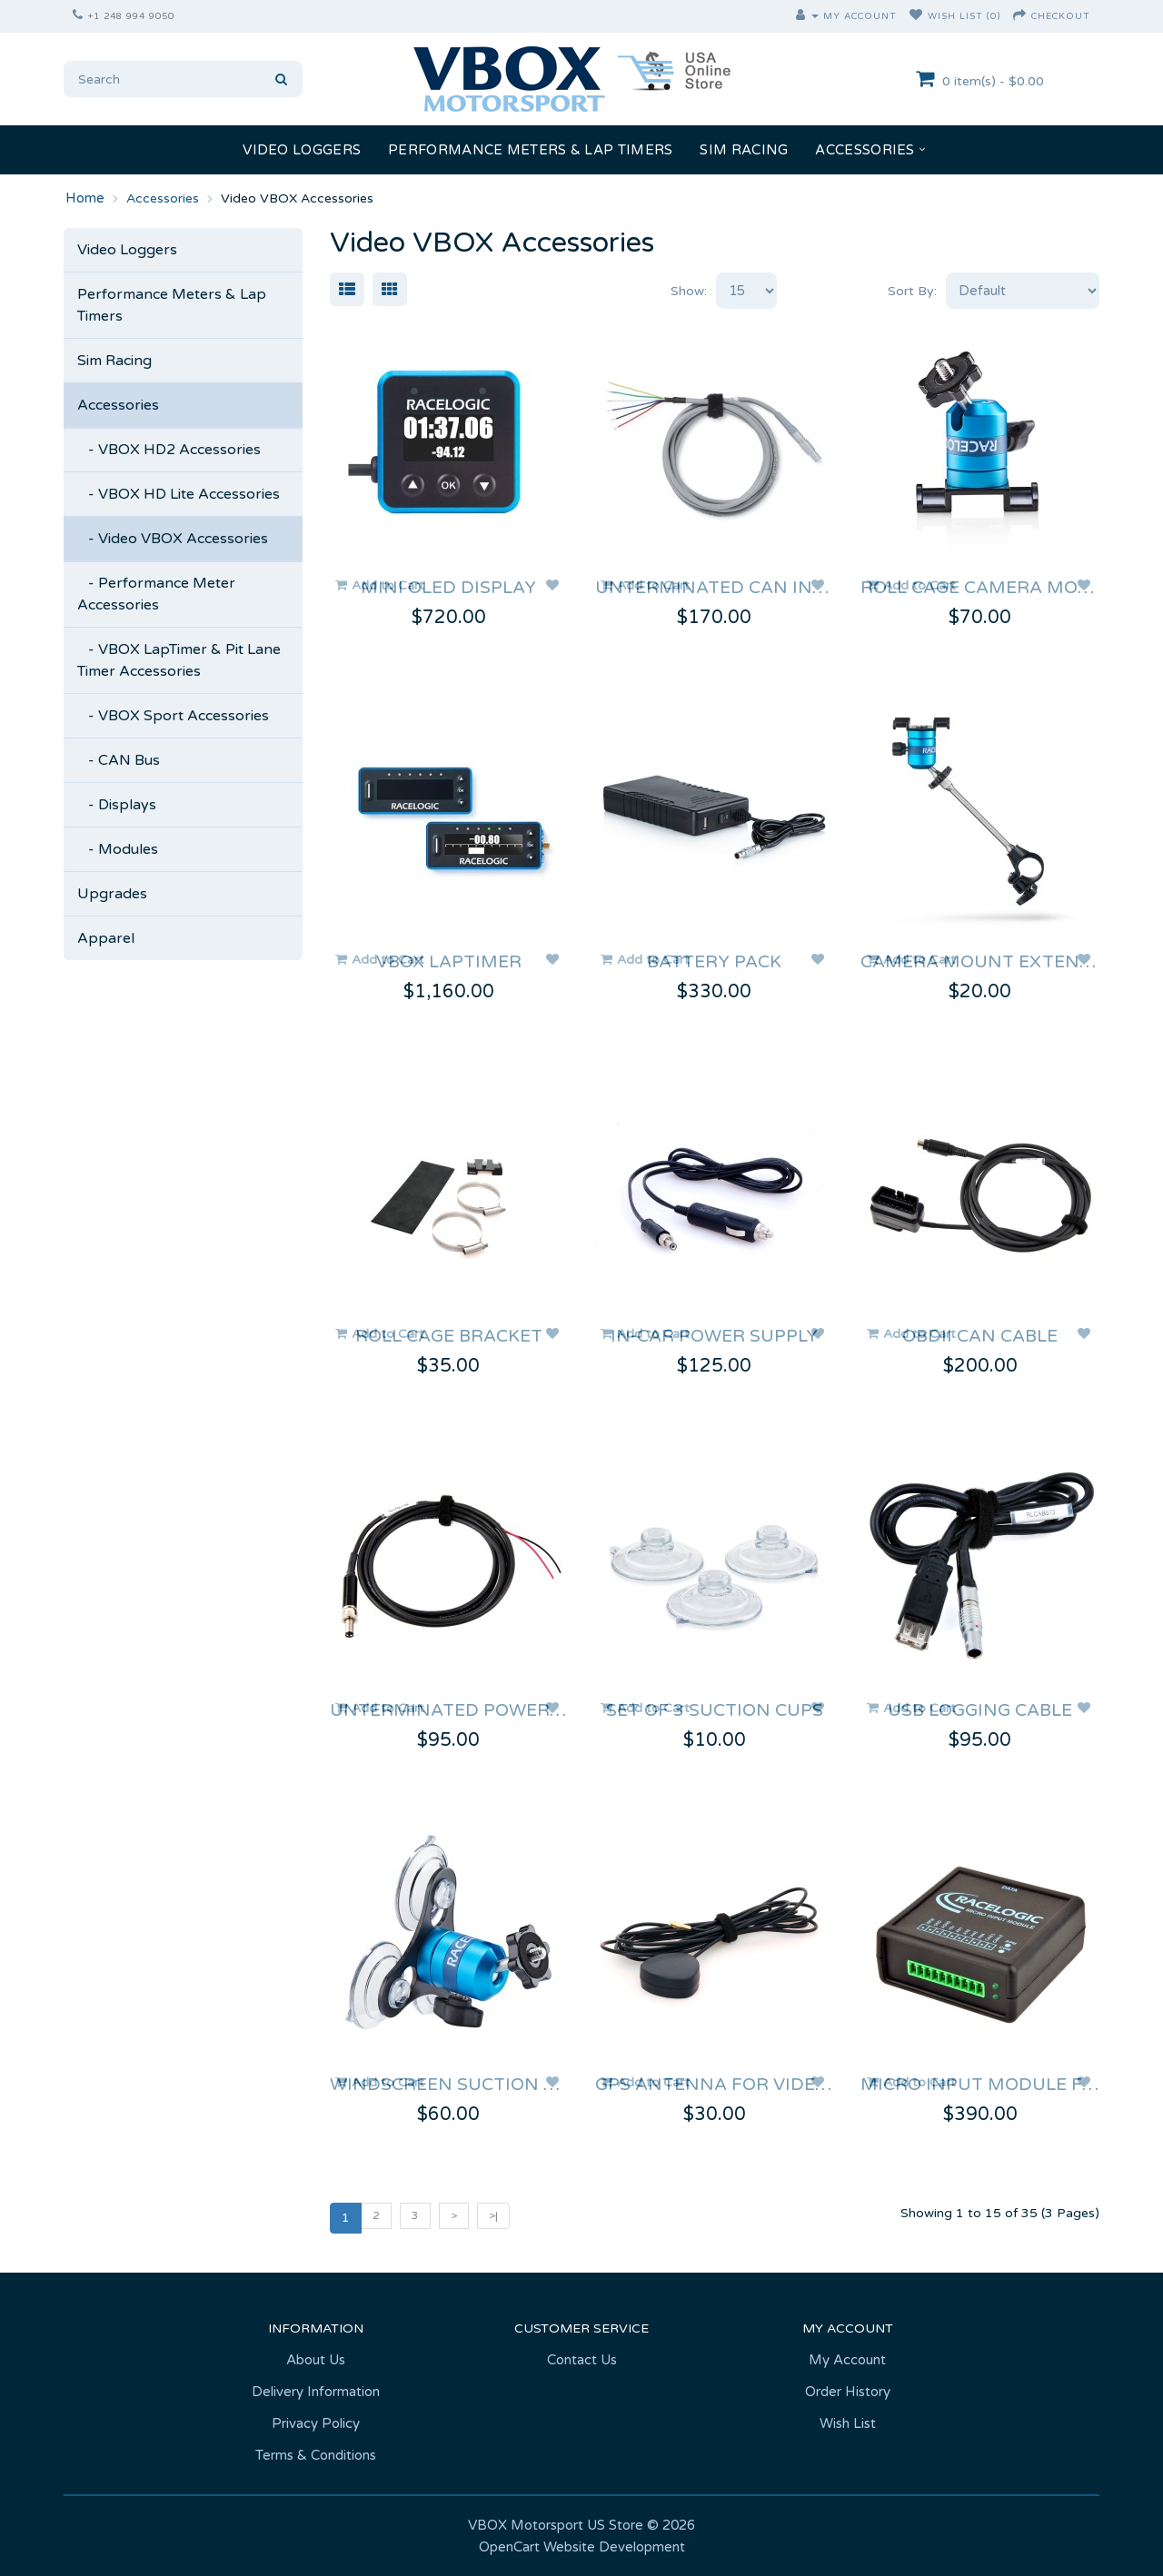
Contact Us (582, 2360)
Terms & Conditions (315, 2455)
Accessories (864, 150)
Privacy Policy (316, 2423)
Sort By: (912, 291)
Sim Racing (744, 150)
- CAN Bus (118, 760)
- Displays (116, 805)
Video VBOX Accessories (297, 198)
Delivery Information (316, 2391)
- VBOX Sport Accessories (173, 716)
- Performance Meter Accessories (156, 594)
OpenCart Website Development (582, 2547)
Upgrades (112, 894)
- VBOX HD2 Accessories (169, 450)
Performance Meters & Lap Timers (530, 150)
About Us (315, 2360)
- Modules (117, 849)
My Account (847, 2360)
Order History (847, 2391)
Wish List (848, 2423)
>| (493, 2215)
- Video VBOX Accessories (172, 539)
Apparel (105, 938)
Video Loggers (302, 150)
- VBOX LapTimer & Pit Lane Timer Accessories (179, 660)
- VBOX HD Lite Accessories (178, 494)
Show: (689, 291)
